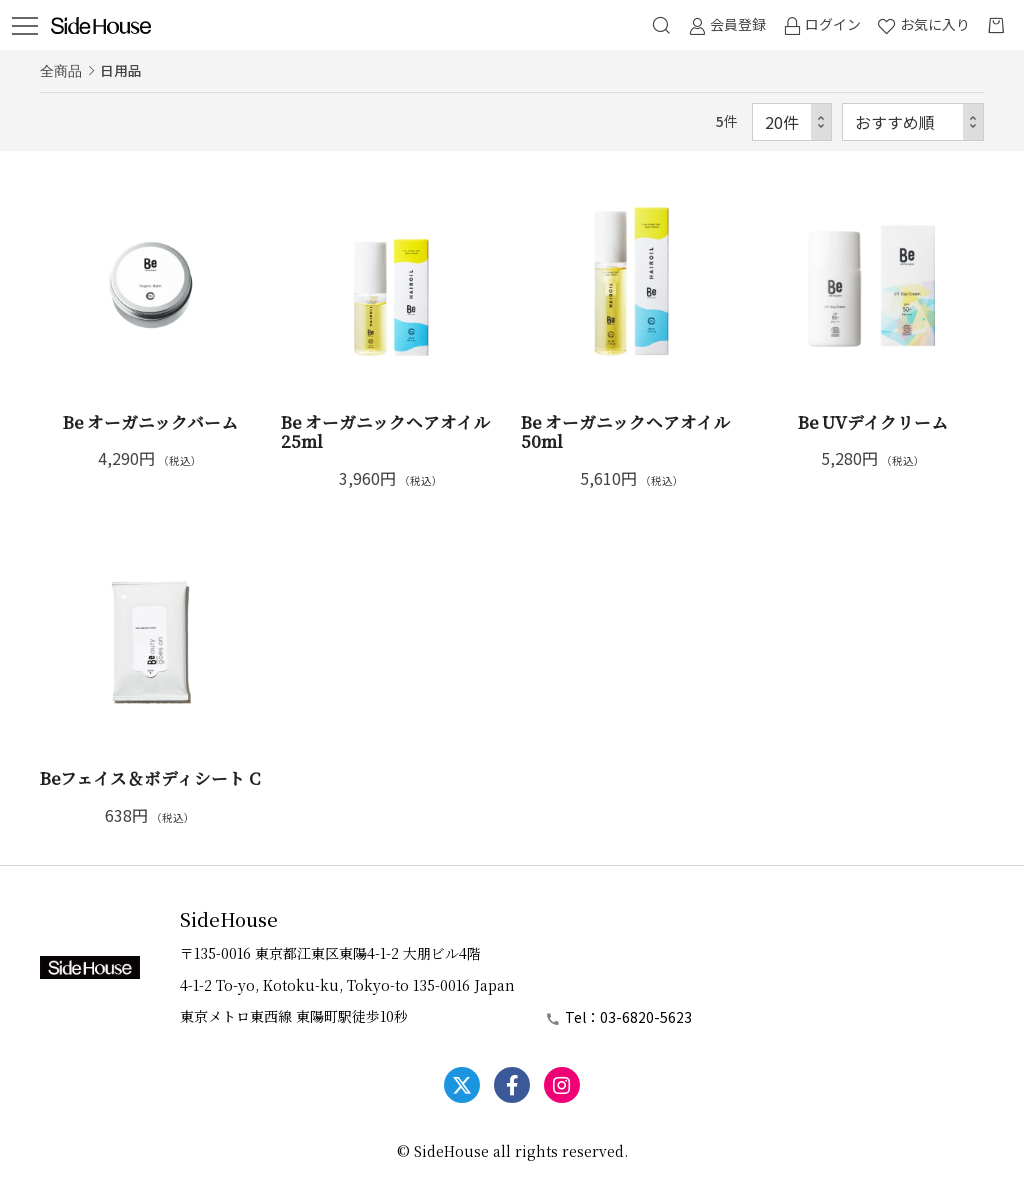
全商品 (61, 70)
